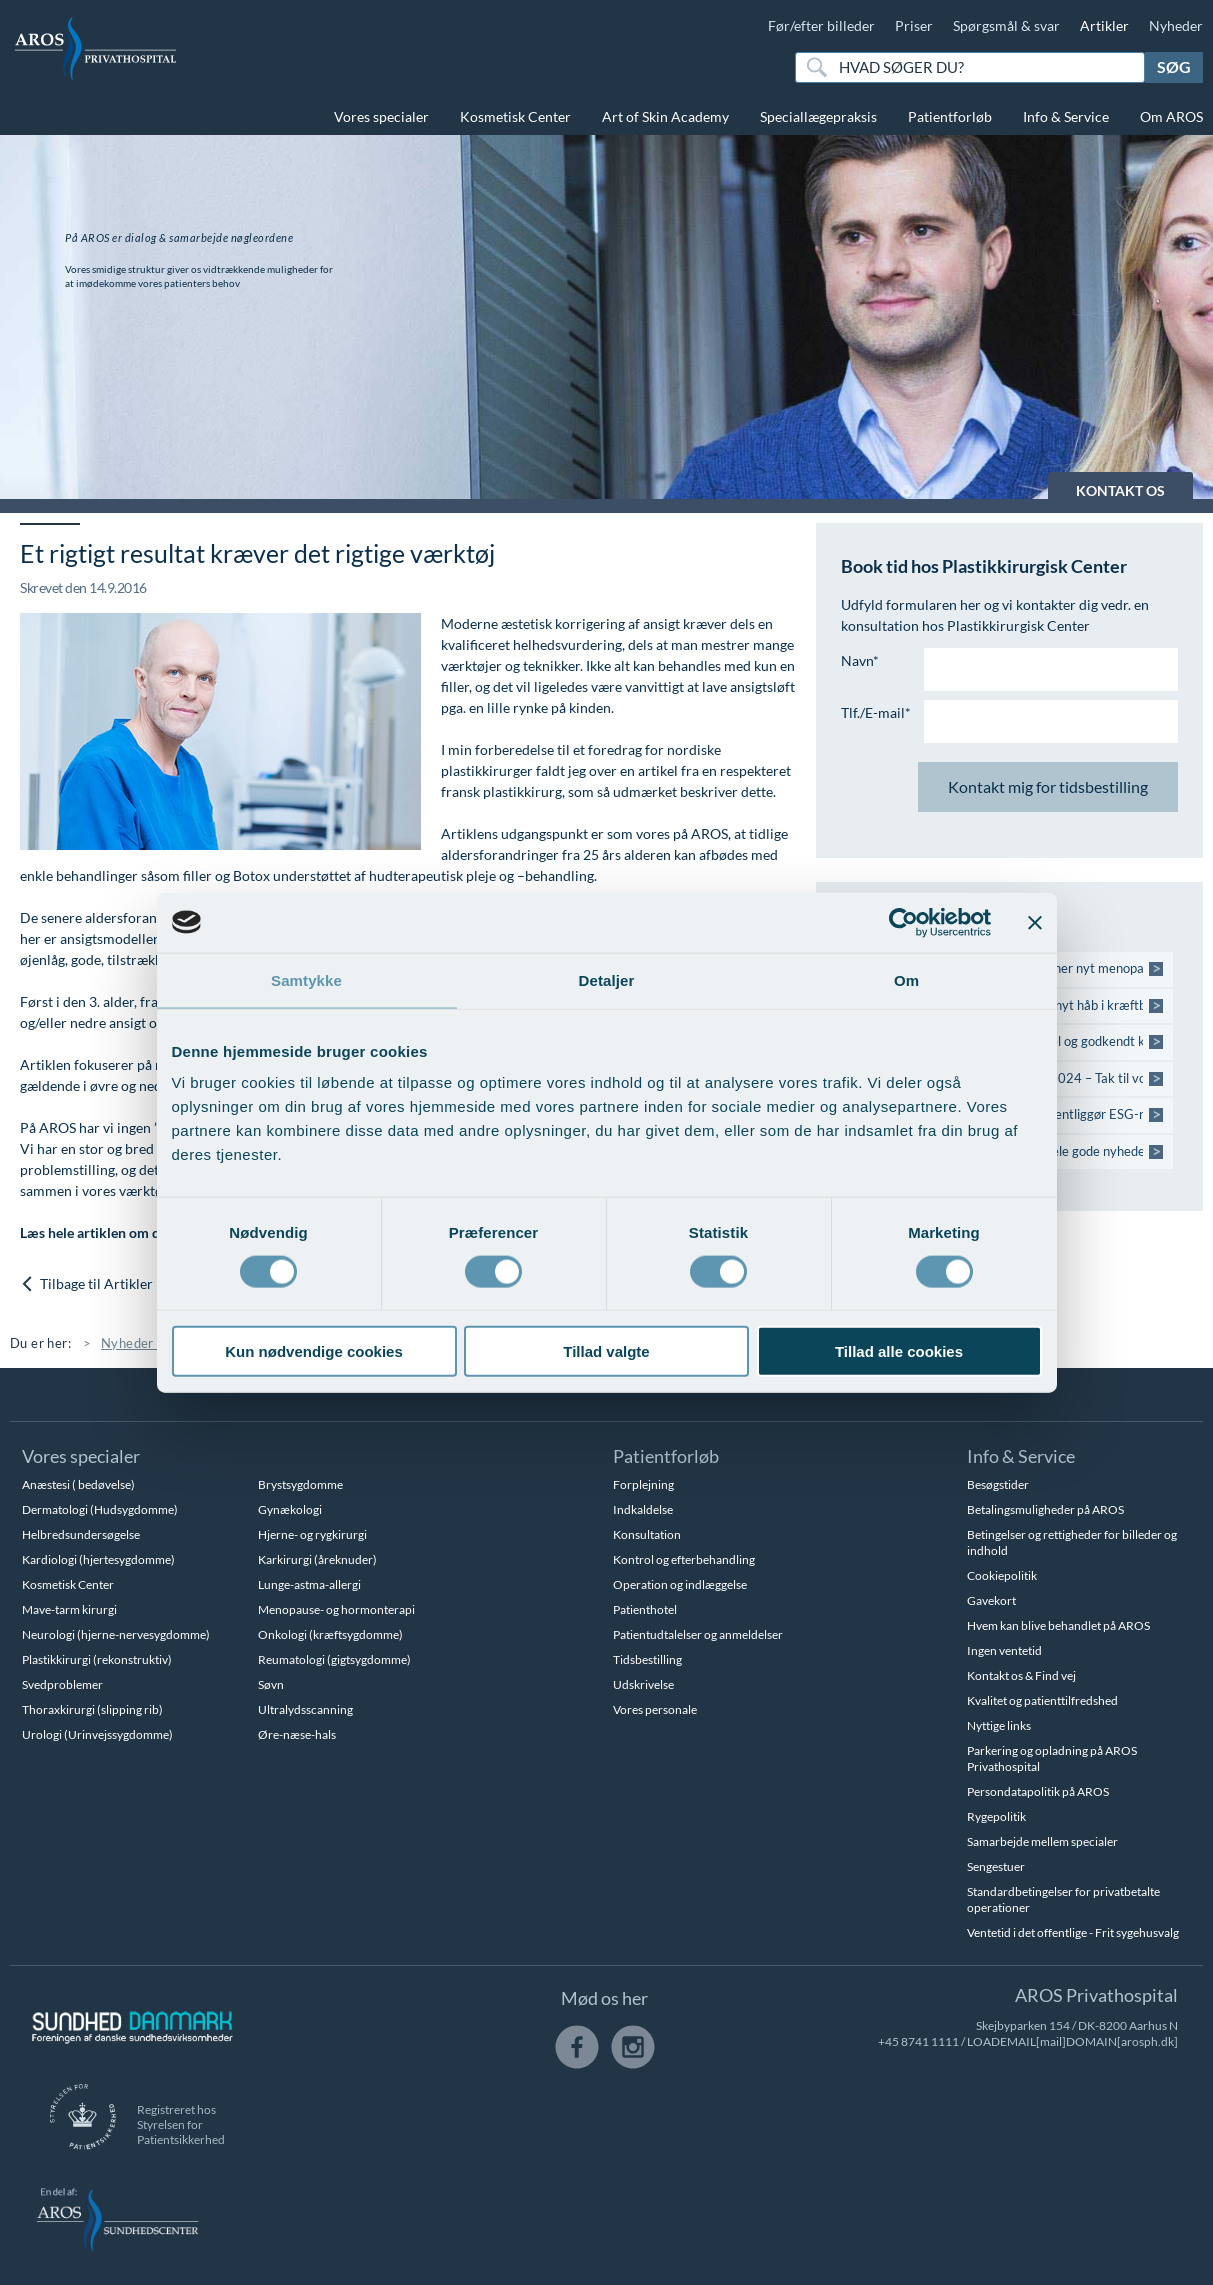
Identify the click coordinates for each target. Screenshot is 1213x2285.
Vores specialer (381, 116)
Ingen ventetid (1004, 1650)
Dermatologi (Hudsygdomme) (100, 1509)
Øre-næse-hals (297, 1734)
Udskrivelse (643, 1684)
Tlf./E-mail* (876, 712)
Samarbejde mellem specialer (1042, 1841)
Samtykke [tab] (306, 979)
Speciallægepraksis (818, 116)
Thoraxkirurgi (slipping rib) (92, 1709)
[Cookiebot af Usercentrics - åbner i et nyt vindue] (903, 922)
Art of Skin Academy (665, 116)
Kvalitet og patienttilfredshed (1042, 1700)
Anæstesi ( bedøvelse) (78, 1484)
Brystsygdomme (300, 1484)
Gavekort (991, 1600)
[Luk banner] (1035, 922)
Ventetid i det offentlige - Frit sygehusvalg (1073, 1932)
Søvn (271, 1684)
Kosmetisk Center (515, 116)
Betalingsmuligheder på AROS (1045, 1509)
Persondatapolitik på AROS (1038, 1791)
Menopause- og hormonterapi (336, 1609)
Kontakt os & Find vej (1021, 1675)
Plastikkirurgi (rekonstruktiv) (97, 1659)
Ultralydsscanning (305, 1709)
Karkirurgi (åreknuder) (317, 1559)
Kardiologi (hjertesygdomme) (98, 1559)
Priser (914, 25)
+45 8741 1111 (918, 2041)
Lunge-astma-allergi (309, 1584)
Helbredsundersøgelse (81, 1534)
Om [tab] (906, 979)
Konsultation (647, 1534)
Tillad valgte (606, 1351)
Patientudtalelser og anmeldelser (698, 1634)
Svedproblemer (62, 1684)
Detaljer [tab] (607, 979)
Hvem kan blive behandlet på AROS (1058, 1625)
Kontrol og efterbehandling (684, 1559)
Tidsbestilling (647, 1659)
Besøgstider (998, 1484)
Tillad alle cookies (899, 1351)
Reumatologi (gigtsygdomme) (334, 1659)
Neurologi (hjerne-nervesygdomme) (116, 1634)
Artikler (1104, 25)
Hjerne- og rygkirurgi (312, 1534)
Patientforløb (950, 116)
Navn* (860, 660)
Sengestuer (996, 1866)
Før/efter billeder (821, 25)
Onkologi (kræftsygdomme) (330, 1634)
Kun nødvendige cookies (314, 1351)
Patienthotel (645, 1609)
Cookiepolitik (1002, 1575)
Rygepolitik (996, 1816)
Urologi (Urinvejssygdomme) (97, 1734)
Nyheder (1176, 25)
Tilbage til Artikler (86, 1284)
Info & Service (1066, 116)
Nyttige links (999, 1725)
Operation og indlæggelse (680, 1584)
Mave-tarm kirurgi (69, 1609)
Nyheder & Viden (153, 1343)
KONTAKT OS (1120, 490)
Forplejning (643, 1484)
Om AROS (1171, 116)
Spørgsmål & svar (1006, 25)
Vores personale (655, 1709)
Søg (1174, 66)
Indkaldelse (643, 1509)
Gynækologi (290, 1509)
